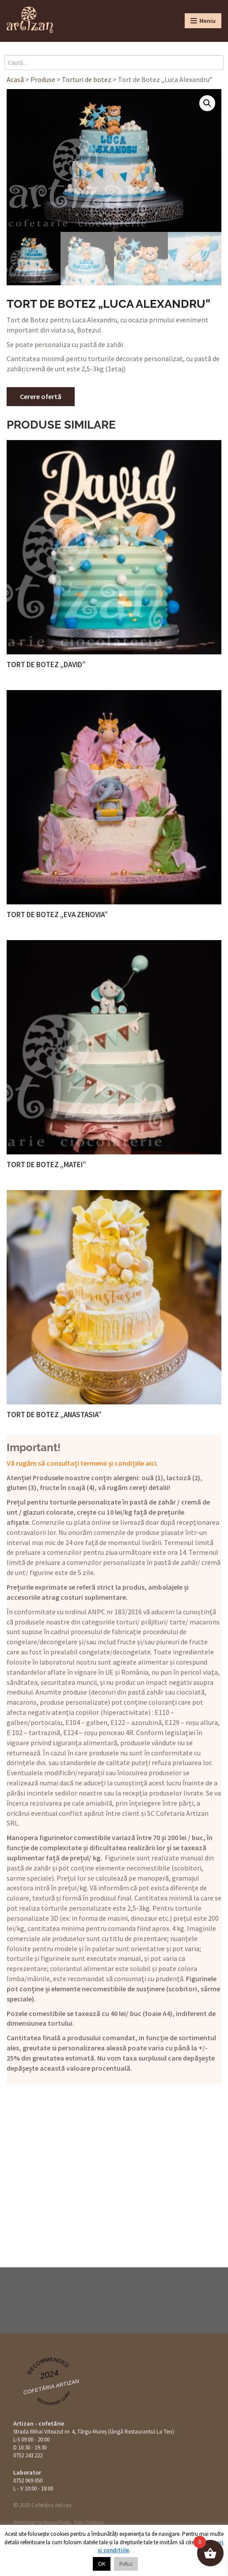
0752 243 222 (27, 2455)
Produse (42, 79)
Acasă (15, 79)
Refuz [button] (126, 2564)
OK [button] (101, 2564)
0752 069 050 (27, 2480)
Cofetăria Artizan (51, 2387)
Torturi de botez (86, 79)
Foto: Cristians (89, 2522)
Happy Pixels (56, 2522)
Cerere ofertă (40, 396)
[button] (207, 103)
